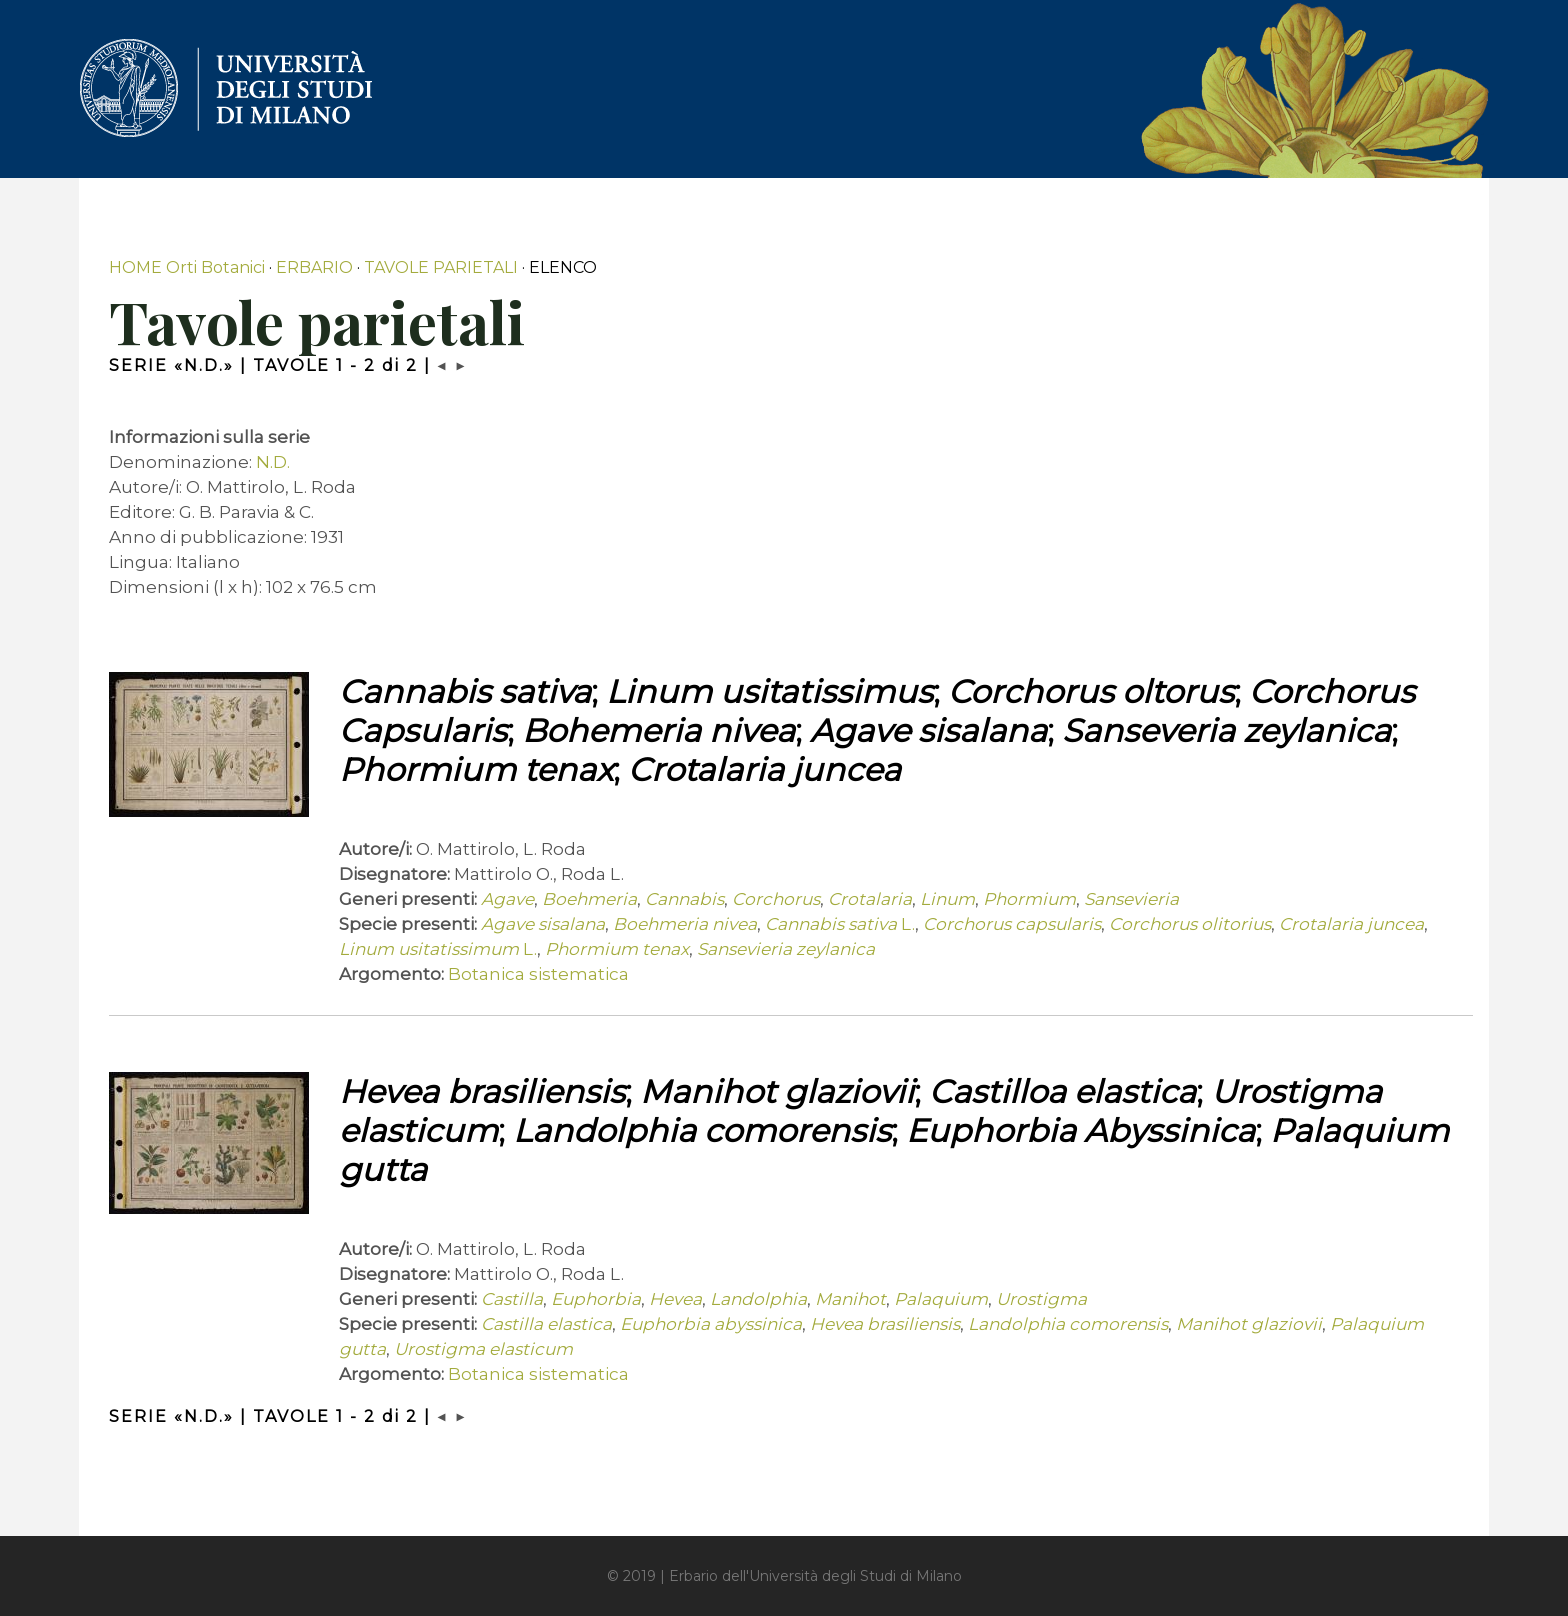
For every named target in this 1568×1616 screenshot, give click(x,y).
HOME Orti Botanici (187, 267)
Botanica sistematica (538, 974)
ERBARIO (314, 267)
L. (840, 924)
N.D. (273, 462)
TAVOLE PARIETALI (441, 267)
